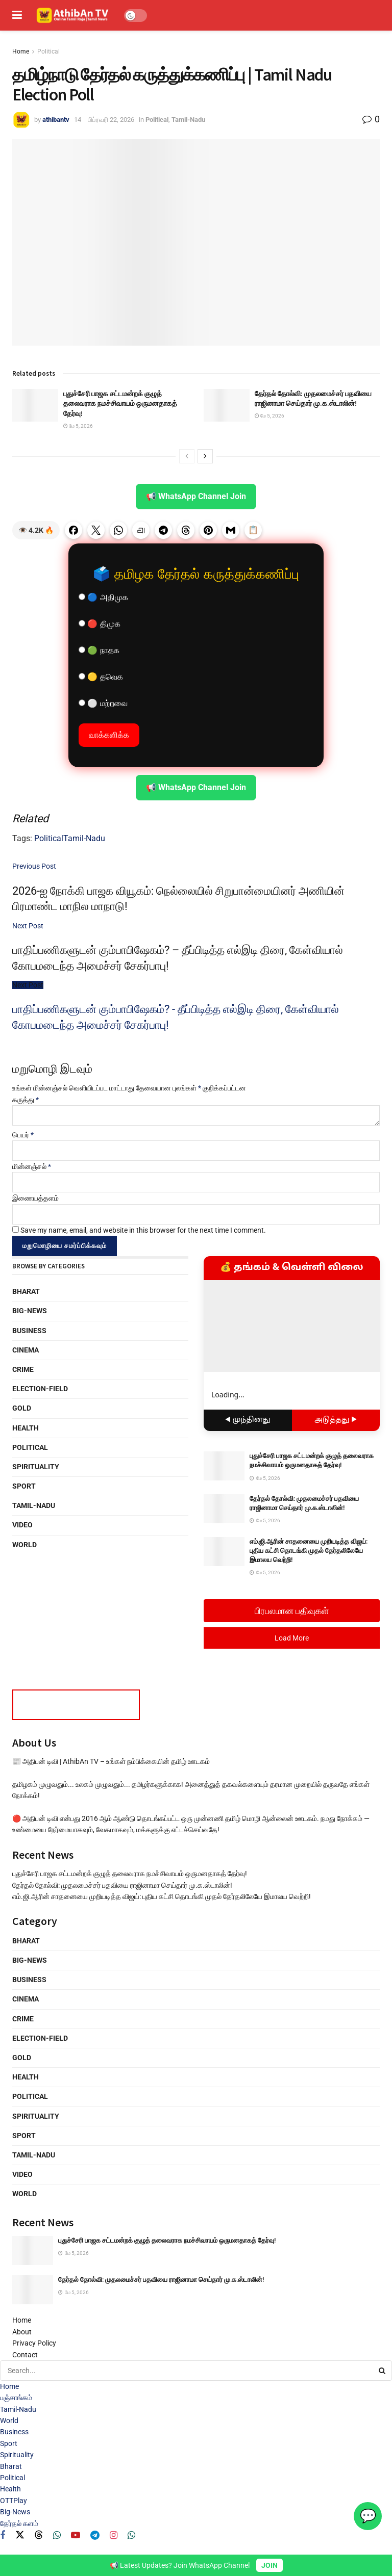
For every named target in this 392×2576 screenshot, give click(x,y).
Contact (25, 2355)
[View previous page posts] (186, 456)
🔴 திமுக (99, 623)
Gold (21, 1408)
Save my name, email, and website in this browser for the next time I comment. (143, 1230)
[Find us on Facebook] (2, 2535)
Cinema (25, 1350)
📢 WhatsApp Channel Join (196, 496)
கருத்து (25, 1100)
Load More (292, 1638)
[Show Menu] (17, 15)
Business (29, 1330)
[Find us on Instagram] (113, 2535)
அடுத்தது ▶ (335, 1420)
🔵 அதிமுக (103, 597)
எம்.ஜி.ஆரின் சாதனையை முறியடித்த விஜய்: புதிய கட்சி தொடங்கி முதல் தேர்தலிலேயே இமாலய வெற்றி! (309, 1550)
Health (25, 1428)
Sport (24, 1486)
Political (48, 51)
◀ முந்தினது (248, 1420)
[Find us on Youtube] (75, 2535)
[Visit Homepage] (73, 15)
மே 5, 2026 (78, 426)
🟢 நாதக (99, 650)
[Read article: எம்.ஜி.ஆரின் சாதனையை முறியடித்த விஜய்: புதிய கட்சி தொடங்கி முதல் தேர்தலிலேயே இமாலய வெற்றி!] (224, 1551)
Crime (23, 1369)
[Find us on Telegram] (95, 2535)
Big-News (29, 1311)
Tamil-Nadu (188, 119)
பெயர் (23, 1135)
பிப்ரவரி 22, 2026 (111, 119)
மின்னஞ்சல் (31, 1166)
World (24, 1545)
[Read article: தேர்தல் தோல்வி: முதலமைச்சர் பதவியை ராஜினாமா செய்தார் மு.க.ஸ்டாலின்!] (227, 405)
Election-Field (40, 1389)
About (22, 2332)
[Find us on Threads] (39, 2535)
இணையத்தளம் (35, 1198)
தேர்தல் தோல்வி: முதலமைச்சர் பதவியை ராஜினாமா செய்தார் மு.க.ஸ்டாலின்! (313, 398)
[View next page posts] (205, 456)
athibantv (55, 119)
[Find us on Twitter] (19, 2535)
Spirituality (35, 1467)
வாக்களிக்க (109, 735)
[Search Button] (383, 2370)
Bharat (26, 1291)
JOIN (269, 2565)
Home (20, 51)
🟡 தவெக (101, 676)
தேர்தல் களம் (19, 2523)
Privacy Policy (34, 2343)
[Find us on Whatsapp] (57, 2535)
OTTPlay (13, 2500)
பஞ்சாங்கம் (16, 2397)
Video (22, 1525)
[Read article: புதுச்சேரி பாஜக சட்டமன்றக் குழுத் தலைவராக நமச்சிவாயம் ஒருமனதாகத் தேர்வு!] (35, 405)
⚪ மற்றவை (103, 703)
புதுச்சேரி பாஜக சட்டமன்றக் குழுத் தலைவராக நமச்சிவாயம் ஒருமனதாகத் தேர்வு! (120, 403)
